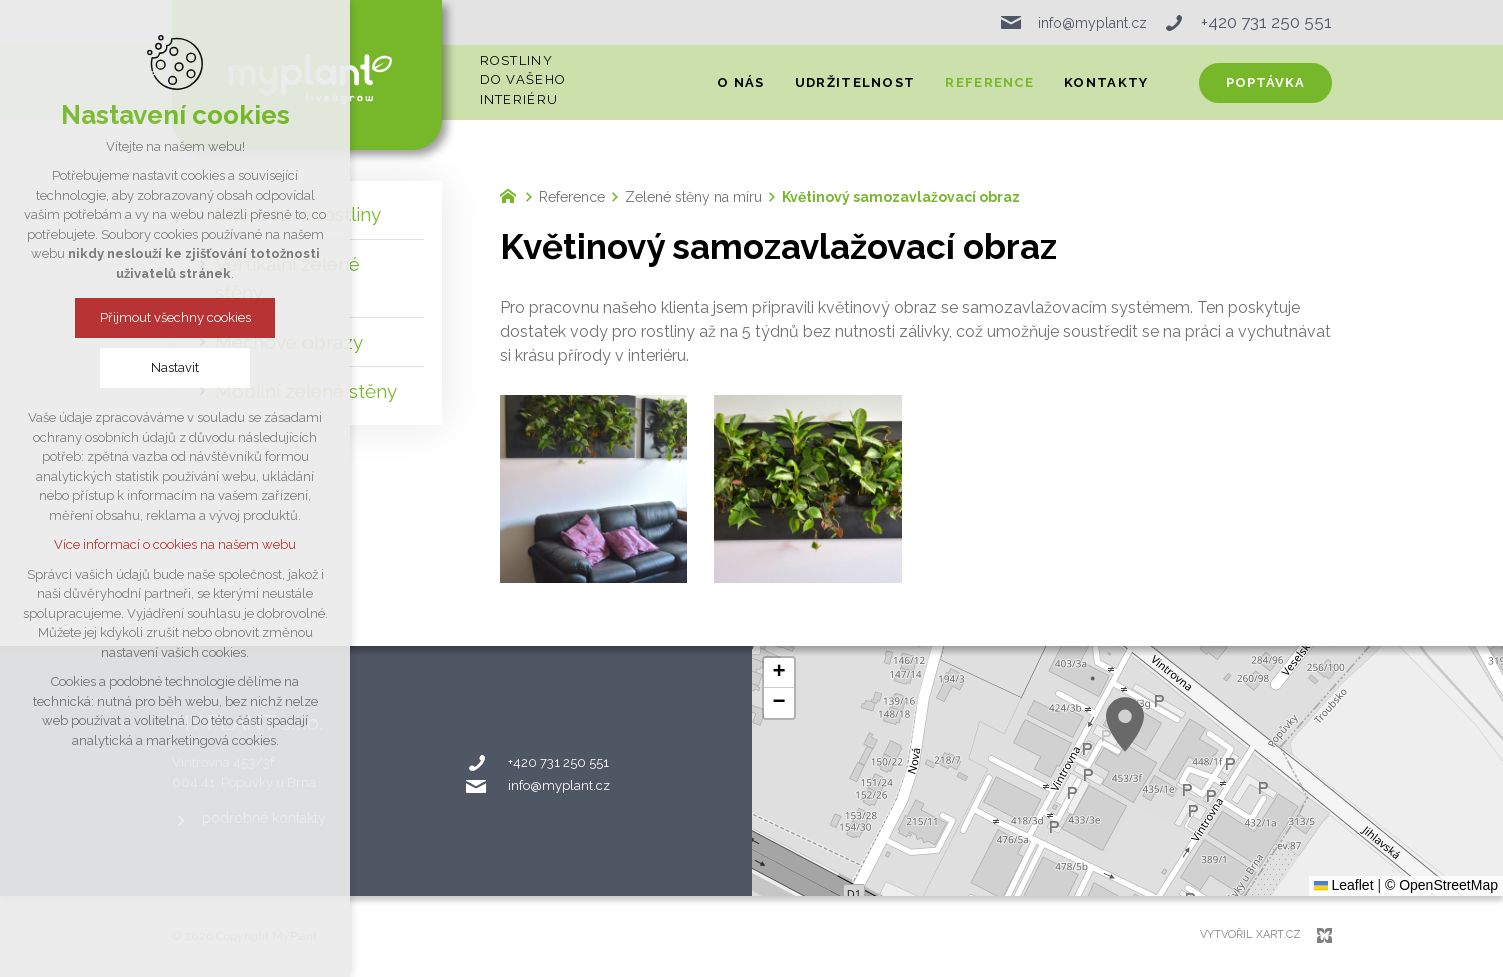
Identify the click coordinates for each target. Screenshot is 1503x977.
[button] (1125, 724)
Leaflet (1344, 885)
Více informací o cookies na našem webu (175, 544)
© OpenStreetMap (1441, 885)
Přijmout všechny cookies (175, 317)
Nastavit (175, 367)
